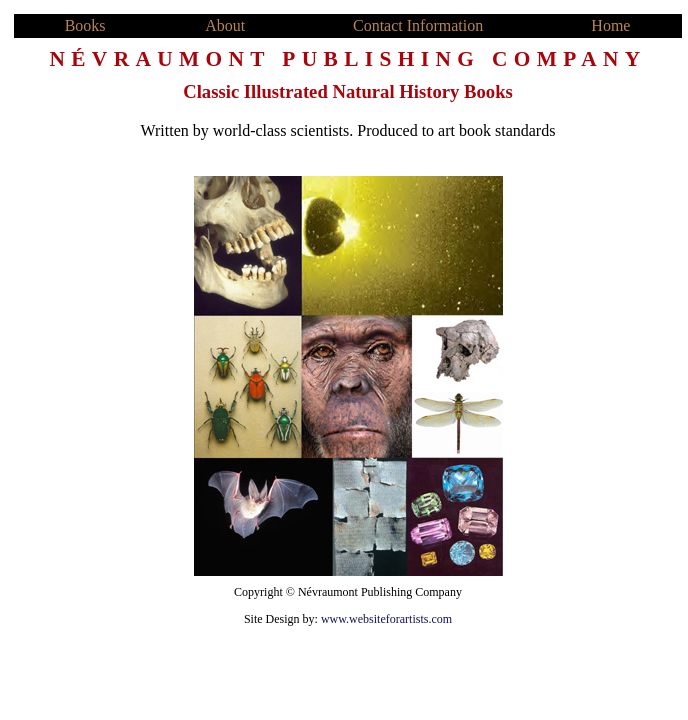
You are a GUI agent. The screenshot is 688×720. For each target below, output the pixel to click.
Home (610, 25)
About (225, 25)
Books (85, 25)
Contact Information (418, 25)
